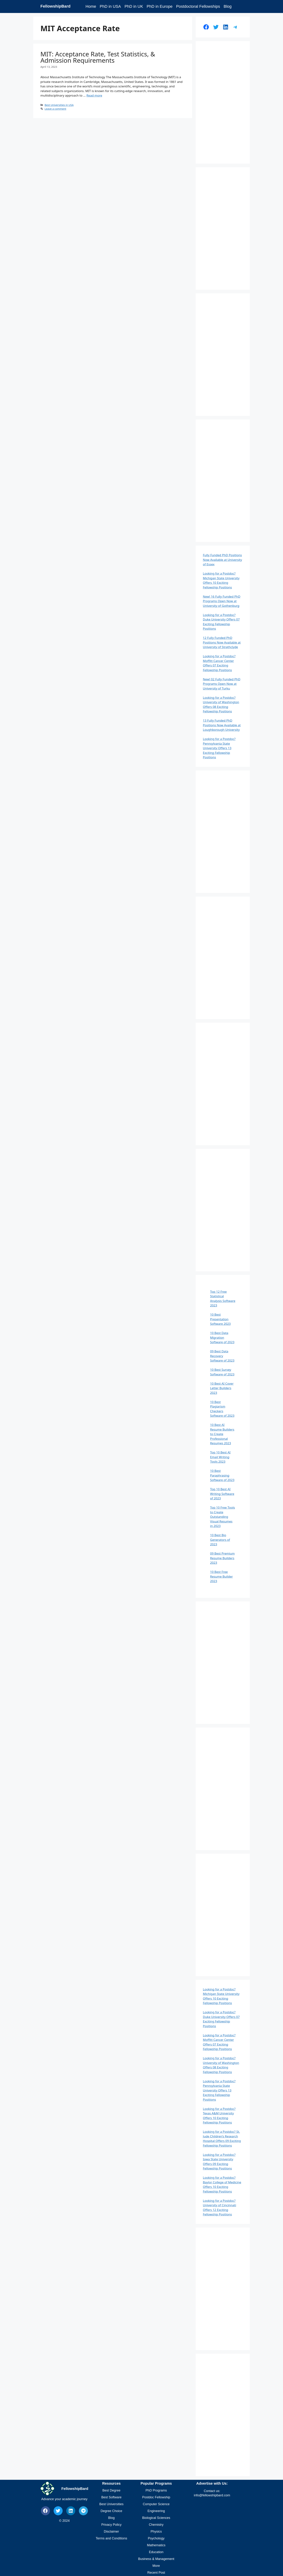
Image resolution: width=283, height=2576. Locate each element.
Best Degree (111, 2490)
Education (156, 2552)
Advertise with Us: (212, 2483)
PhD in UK (134, 6)
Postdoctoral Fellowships (198, 6)
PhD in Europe (160, 6)
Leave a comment (55, 108)
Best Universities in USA (59, 105)
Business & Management (156, 2559)
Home (91, 6)
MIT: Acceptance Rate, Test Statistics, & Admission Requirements (97, 57)
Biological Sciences (156, 2518)
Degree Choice (111, 2511)
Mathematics (156, 2545)
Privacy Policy (111, 2524)
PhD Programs (156, 2490)
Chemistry (156, 2524)
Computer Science (156, 2504)
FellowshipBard (55, 6)
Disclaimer (111, 2531)
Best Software (111, 2497)
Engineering (156, 2511)
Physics (156, 2531)
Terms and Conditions (111, 2538)
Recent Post (156, 2572)
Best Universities (111, 2504)
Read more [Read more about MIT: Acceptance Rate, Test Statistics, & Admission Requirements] (94, 95)
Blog (228, 6)
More (156, 2566)
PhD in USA (110, 6)
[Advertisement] (223, 102)
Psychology (156, 2538)
